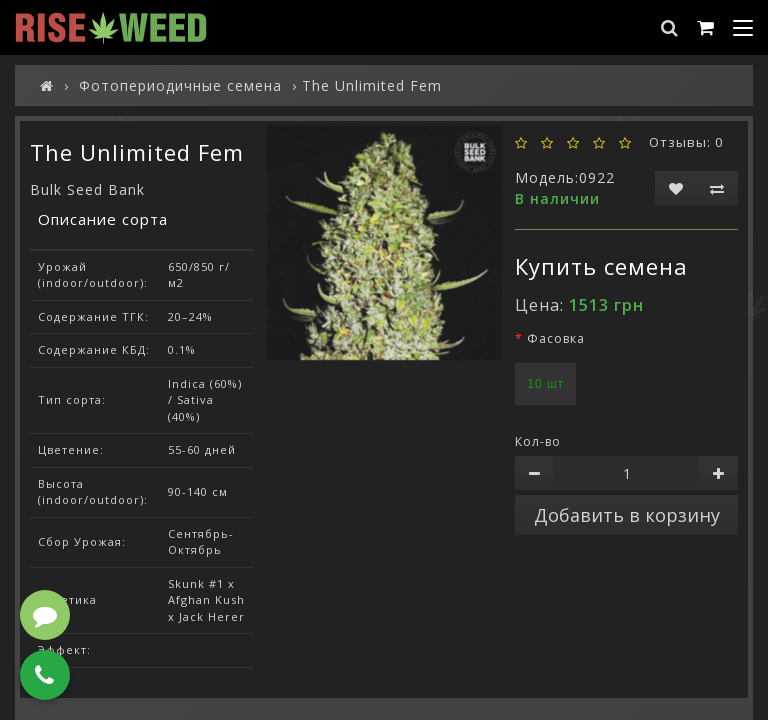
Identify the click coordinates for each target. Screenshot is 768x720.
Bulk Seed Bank (87, 189)
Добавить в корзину (627, 515)
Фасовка (556, 338)
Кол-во (538, 441)
